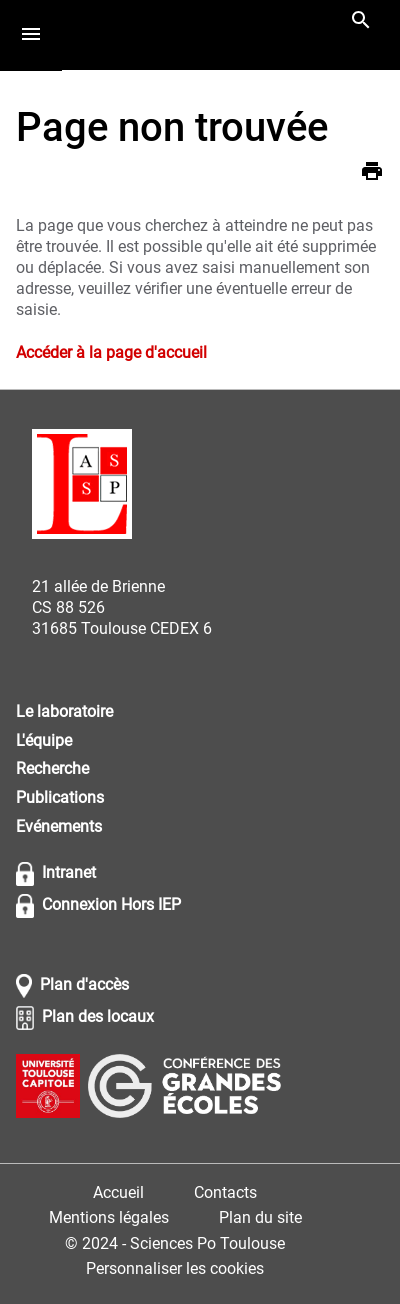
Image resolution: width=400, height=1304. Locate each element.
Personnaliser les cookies (175, 1268)
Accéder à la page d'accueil (111, 352)
